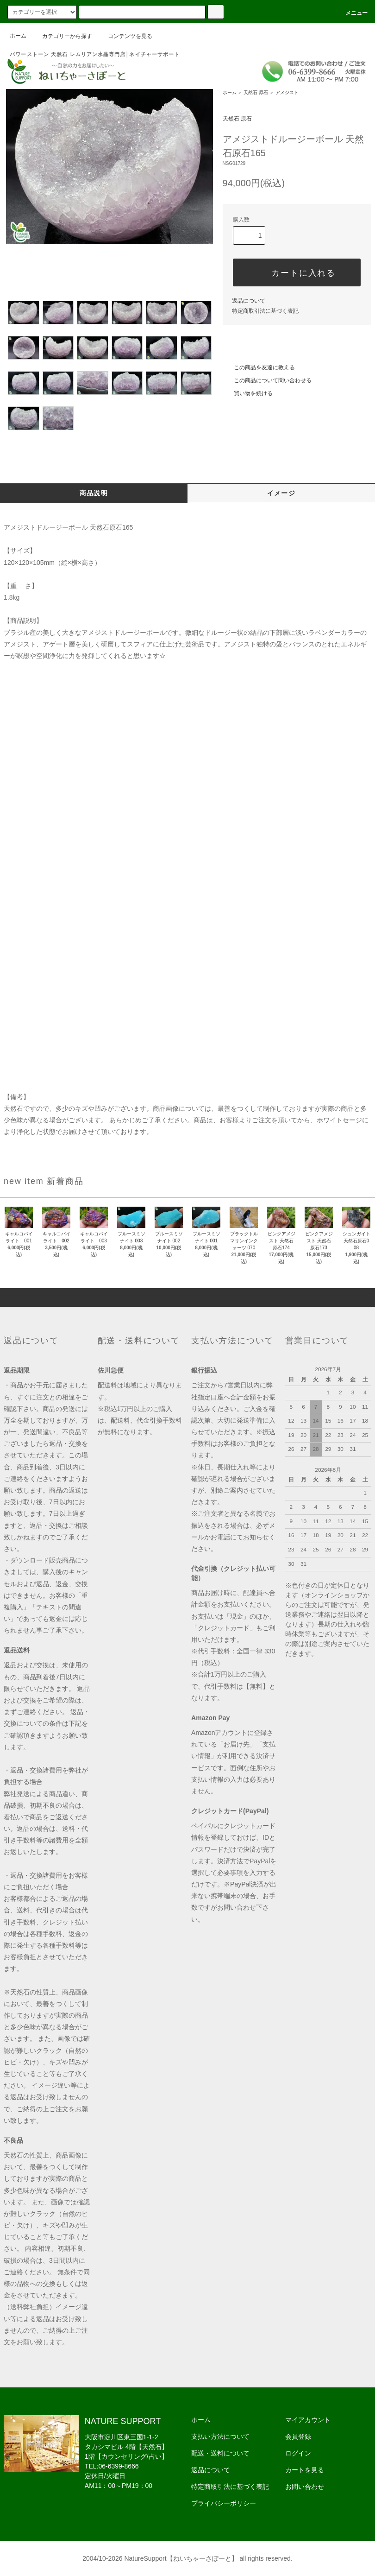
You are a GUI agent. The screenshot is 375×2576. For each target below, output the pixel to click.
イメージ (281, 493)
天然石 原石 (256, 92)
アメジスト (287, 92)
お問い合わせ (304, 2486)
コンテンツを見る (124, 36)
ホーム (18, 35)
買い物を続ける (248, 393)
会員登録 (298, 2436)
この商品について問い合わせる (267, 380)
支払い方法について (220, 2436)
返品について (248, 300)
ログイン (298, 2453)
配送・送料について (220, 2453)
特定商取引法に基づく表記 (265, 311)
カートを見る (304, 2470)
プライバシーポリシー (223, 2503)
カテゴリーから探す (61, 36)
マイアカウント (308, 2420)
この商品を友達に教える (259, 367)
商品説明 (94, 493)
